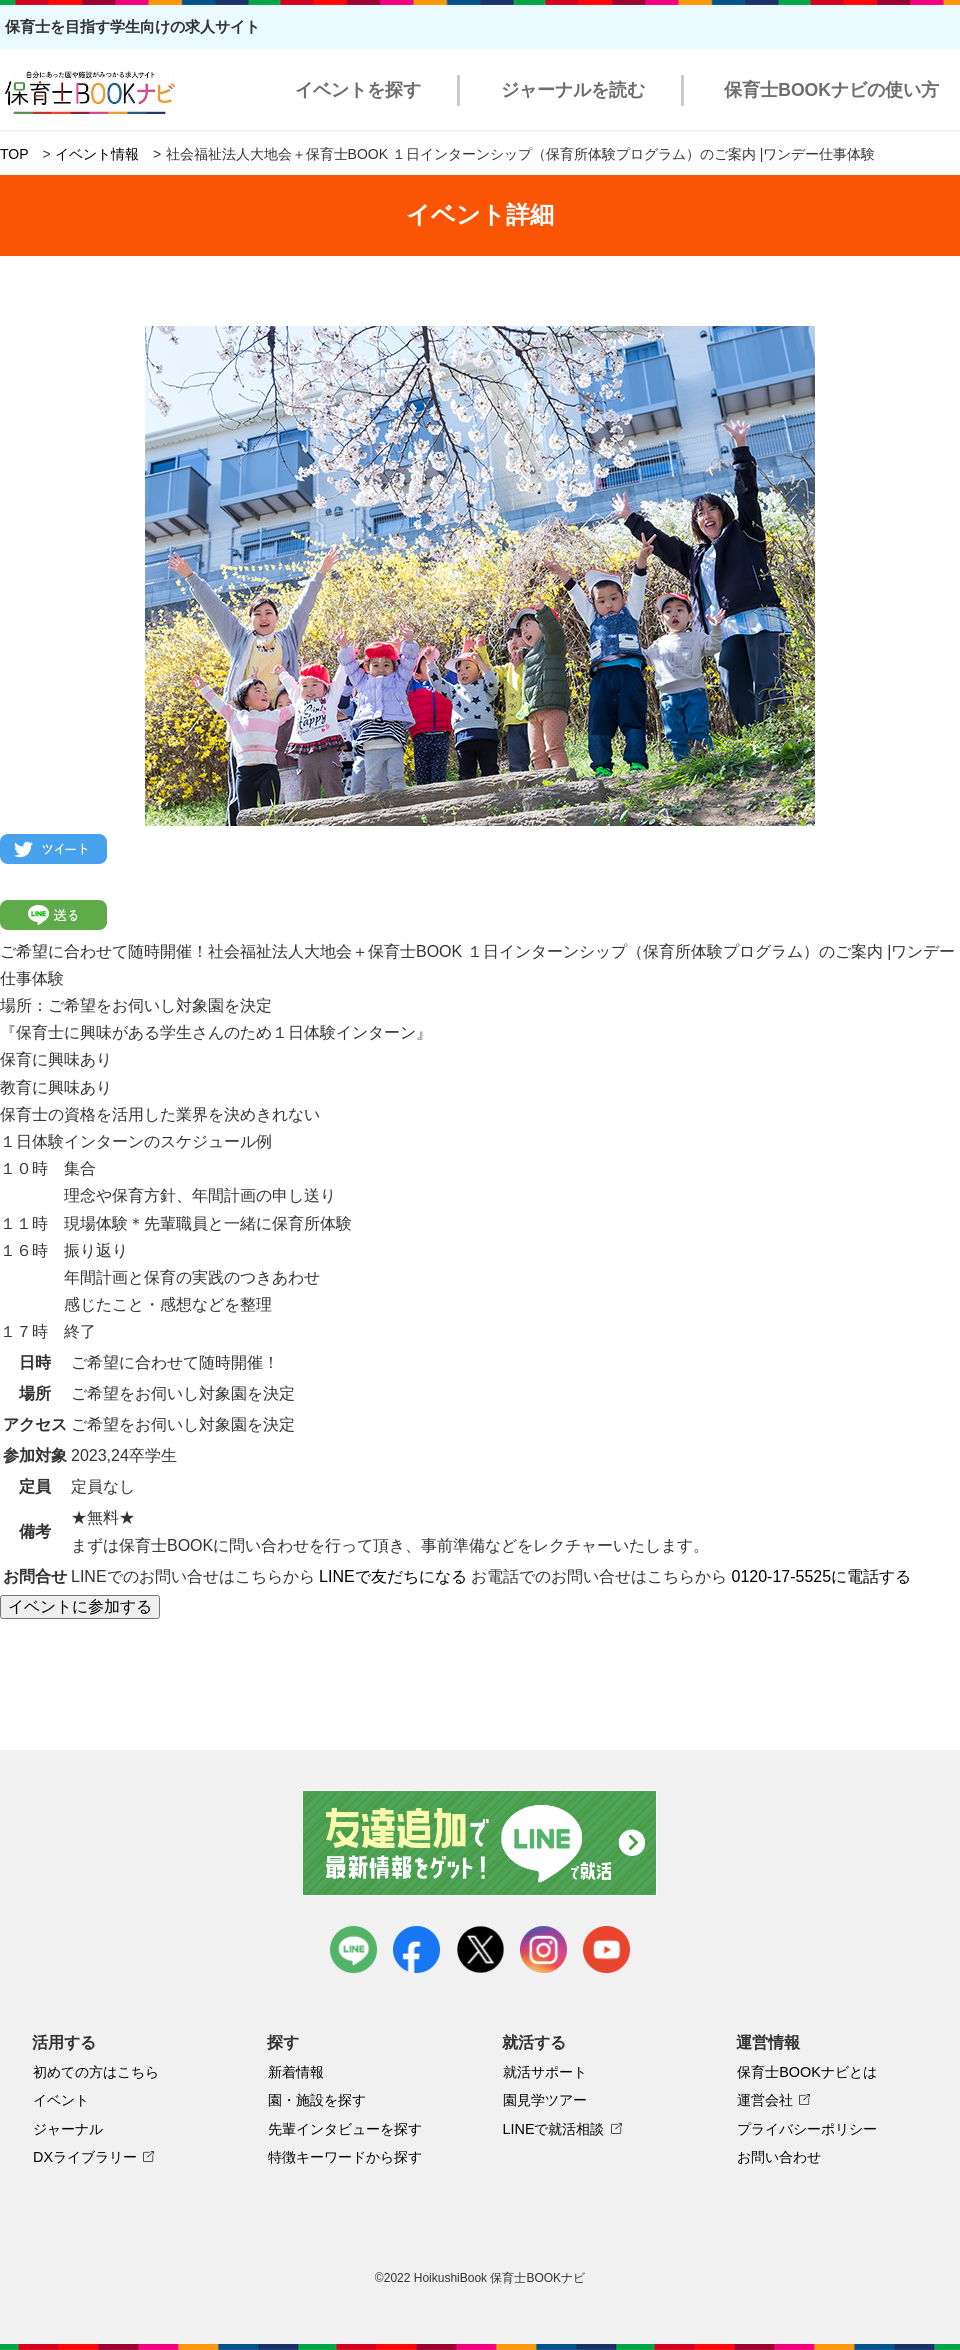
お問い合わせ (779, 2157)
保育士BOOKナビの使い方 (831, 90)
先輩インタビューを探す (345, 2129)
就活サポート (545, 2072)
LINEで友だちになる (393, 1576)
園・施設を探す (317, 2100)
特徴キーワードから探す (345, 2157)
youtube (606, 1949)
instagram (543, 1949)
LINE (353, 1949)
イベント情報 (97, 154)
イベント (61, 2100)
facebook (416, 1949)
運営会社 (765, 2100)
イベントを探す (358, 90)
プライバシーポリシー (807, 2129)
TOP (14, 154)
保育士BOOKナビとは (807, 2072)
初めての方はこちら (96, 2072)
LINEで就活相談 (554, 2129)
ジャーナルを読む (573, 90)
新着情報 (296, 2072)
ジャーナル (68, 2129)
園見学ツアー (545, 2100)
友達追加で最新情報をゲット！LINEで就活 (480, 1843)
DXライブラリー (85, 2157)
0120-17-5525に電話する (822, 1576)
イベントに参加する (80, 1606)
